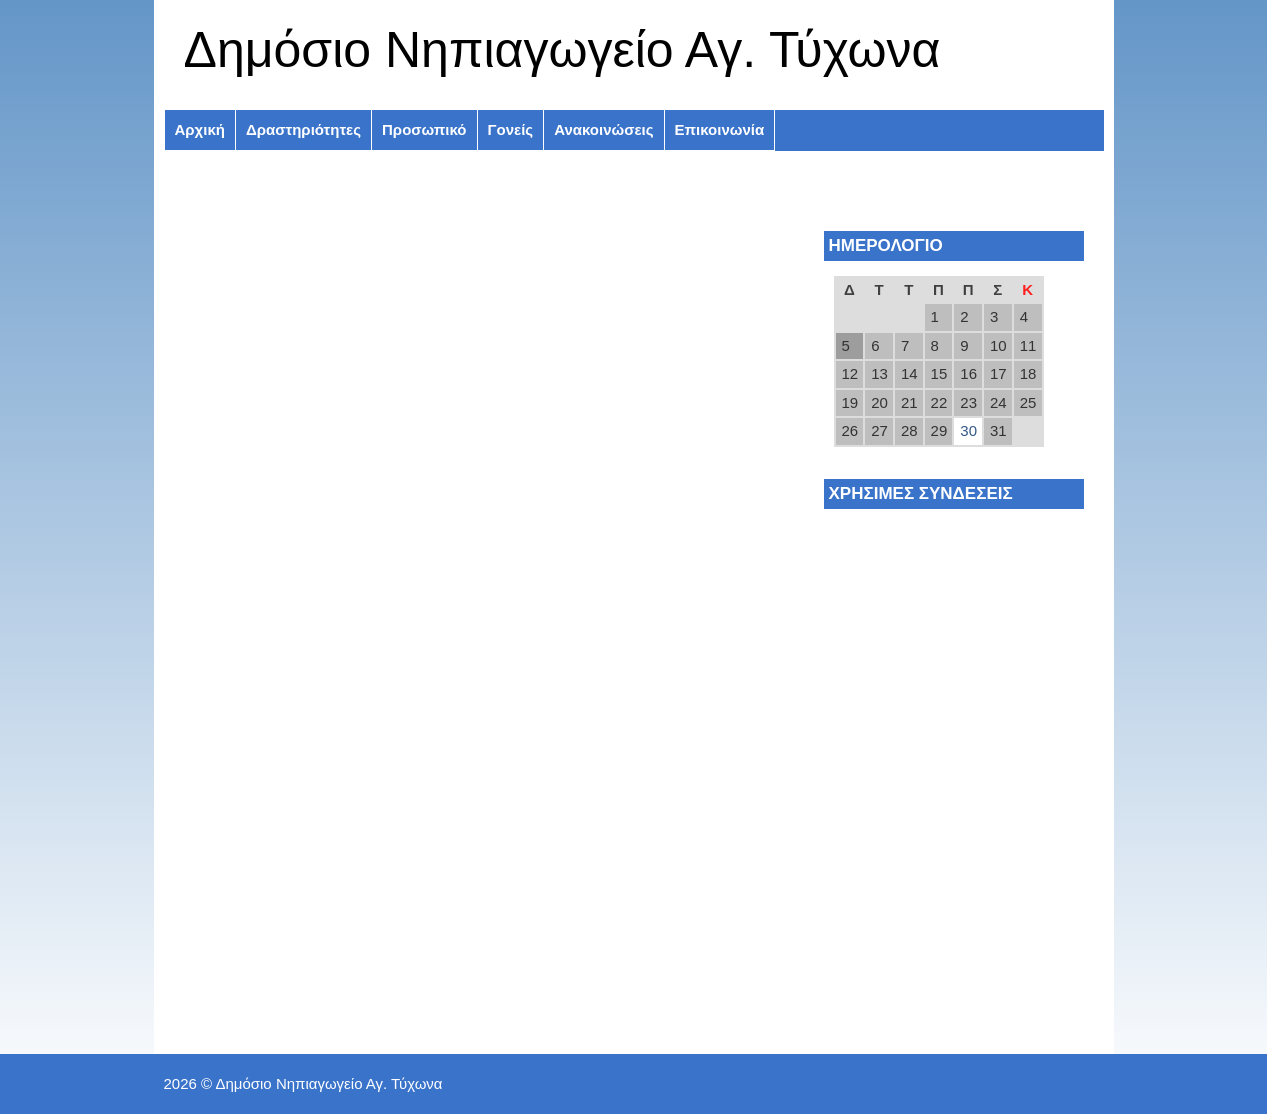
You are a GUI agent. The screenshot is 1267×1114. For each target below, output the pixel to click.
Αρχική (200, 129)
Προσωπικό (424, 129)
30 (968, 430)
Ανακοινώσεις (603, 129)
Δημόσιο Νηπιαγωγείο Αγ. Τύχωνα (562, 50)
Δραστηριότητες (303, 129)
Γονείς (511, 129)
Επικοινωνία (720, 129)
